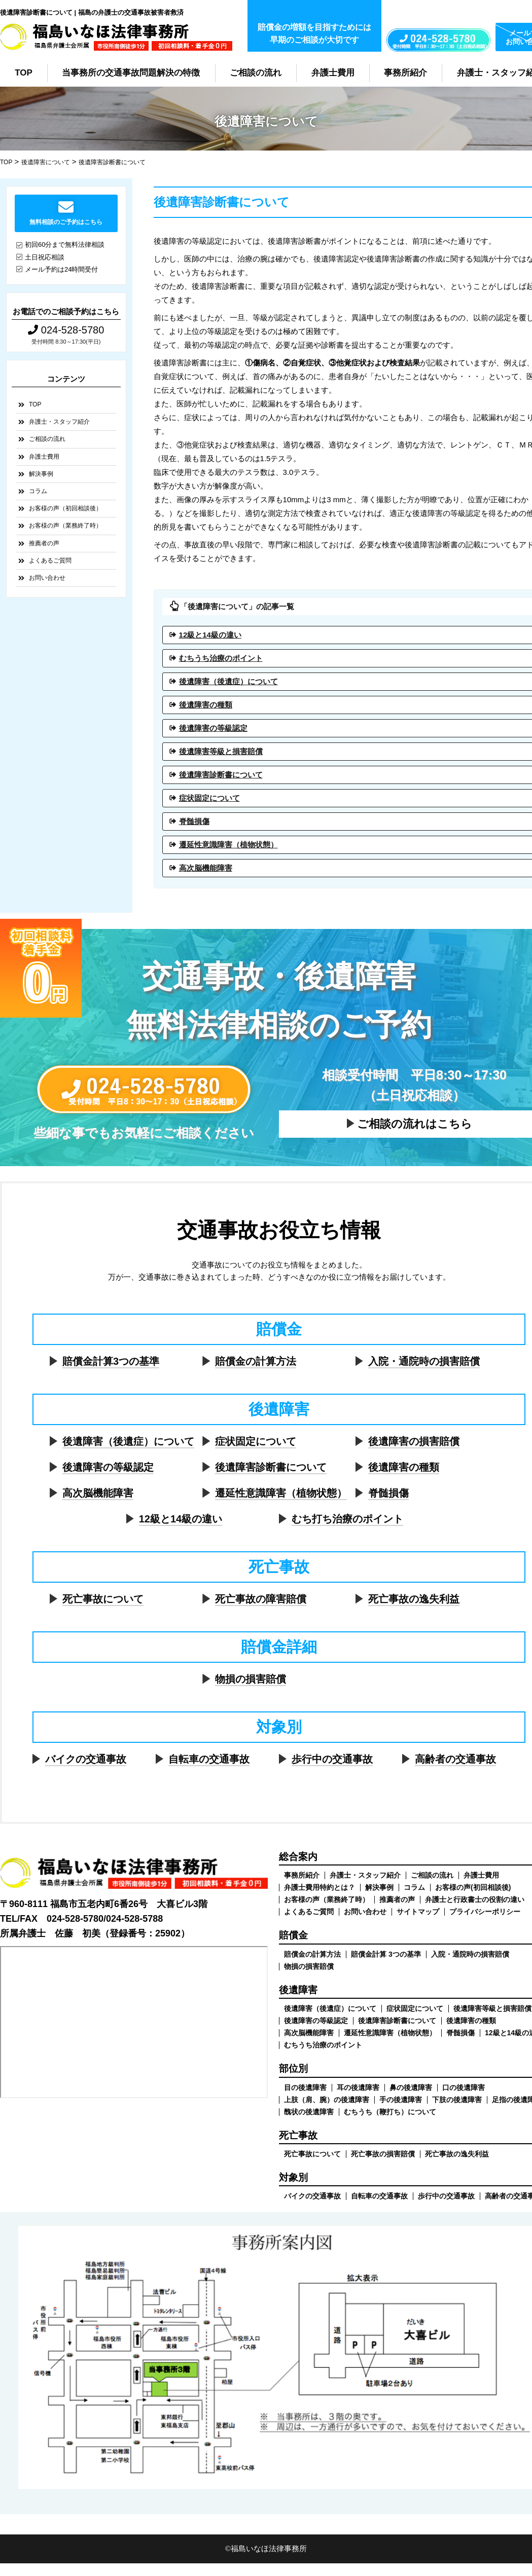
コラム (38, 491)
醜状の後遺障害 (309, 2112)
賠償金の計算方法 (255, 1361)
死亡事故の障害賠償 (260, 1598)
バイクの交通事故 (85, 1759)
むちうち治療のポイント (323, 2045)
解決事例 (41, 473)
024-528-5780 (66, 330)
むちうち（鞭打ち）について (390, 2112)
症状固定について (255, 1441)
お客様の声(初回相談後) (473, 1887)
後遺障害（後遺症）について (128, 1441)
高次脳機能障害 (97, 1493)
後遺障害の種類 (403, 1467)
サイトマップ (418, 1912)
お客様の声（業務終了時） (65, 525)
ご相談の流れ (255, 73)
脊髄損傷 (388, 1493)
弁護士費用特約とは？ (319, 1887)
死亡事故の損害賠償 (383, 2154)
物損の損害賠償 (250, 1679)
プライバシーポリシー (484, 1912)
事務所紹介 (405, 73)
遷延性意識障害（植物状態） (281, 1493)
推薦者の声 (44, 543)
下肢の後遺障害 (457, 2100)
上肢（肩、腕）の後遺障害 (326, 2100)
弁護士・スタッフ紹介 (59, 421)
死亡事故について (103, 1598)
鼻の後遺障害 (410, 2087)
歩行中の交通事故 (332, 1759)
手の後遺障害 (400, 2100)
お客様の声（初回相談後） (65, 508)
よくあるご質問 (50, 560)
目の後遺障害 (305, 2087)
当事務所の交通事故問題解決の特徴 (131, 73)
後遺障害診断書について (271, 1467)
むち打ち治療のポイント (347, 1518)
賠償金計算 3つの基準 (386, 1954)
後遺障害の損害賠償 (413, 1441)
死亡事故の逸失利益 (413, 1598)
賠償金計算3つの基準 (110, 1361)
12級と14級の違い (181, 1518)
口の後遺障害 (463, 2087)
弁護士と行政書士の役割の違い (474, 1899)
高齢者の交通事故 (455, 1759)
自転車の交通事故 (209, 1759)
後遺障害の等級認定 (108, 1467)
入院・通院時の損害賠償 (424, 1361)
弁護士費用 (332, 73)
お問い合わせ (47, 577)
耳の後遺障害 (358, 2087)
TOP (23, 73)
